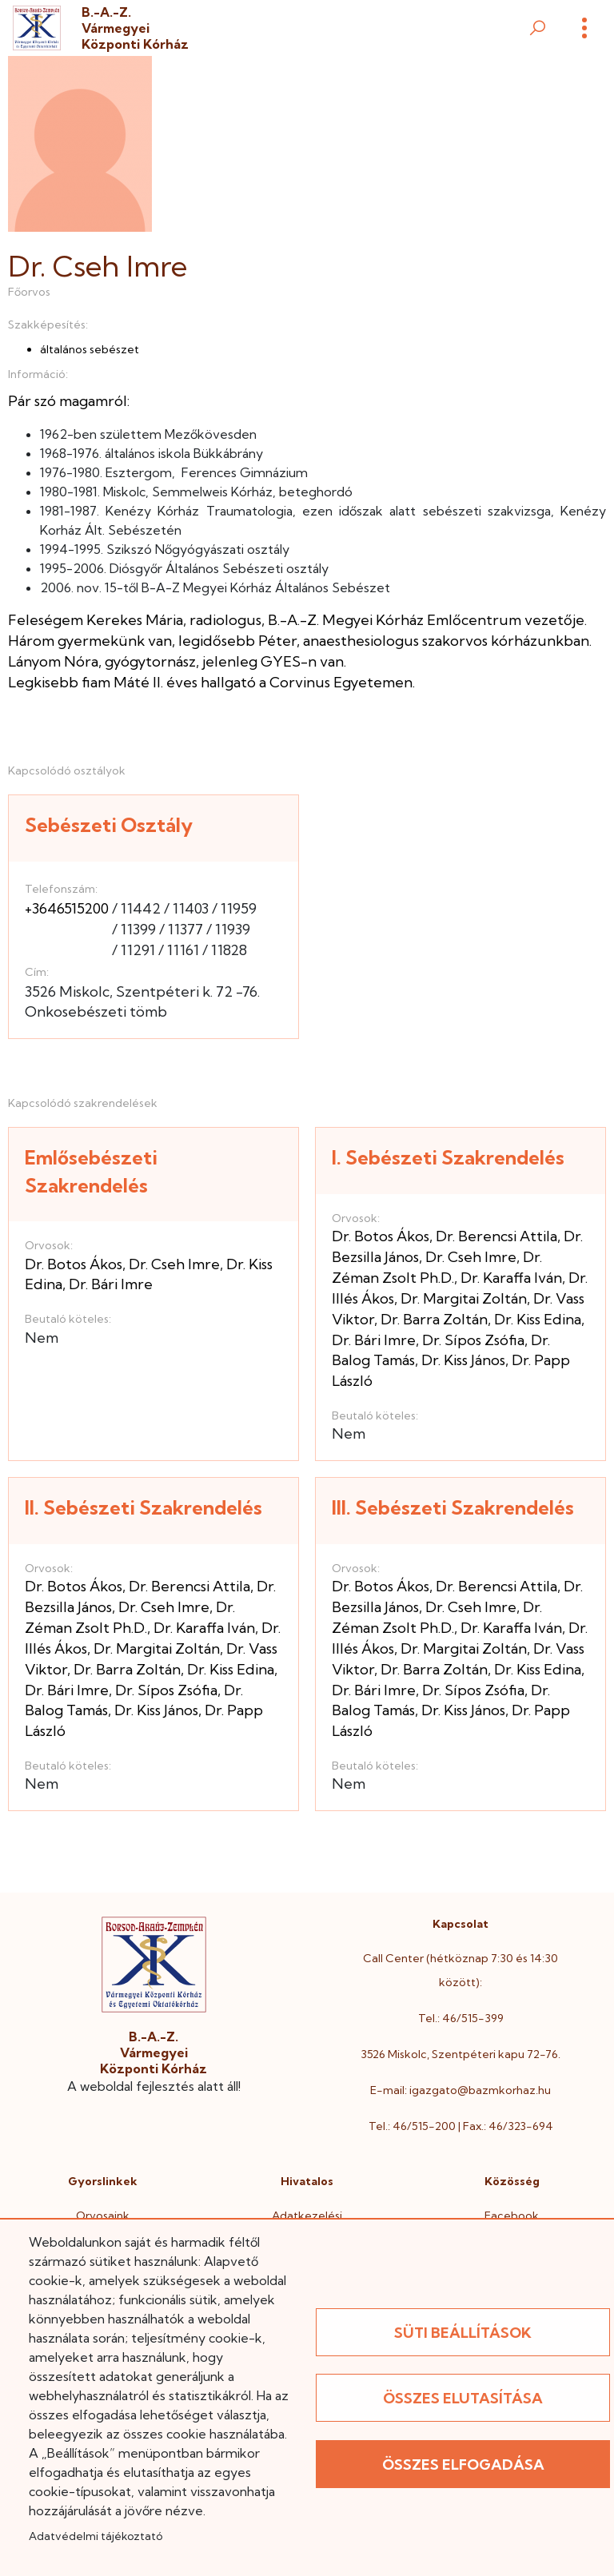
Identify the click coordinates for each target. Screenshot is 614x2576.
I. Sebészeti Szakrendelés (448, 1157)
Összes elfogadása (463, 2464)
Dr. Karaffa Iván (511, 1277)
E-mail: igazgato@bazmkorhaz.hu (460, 2090)
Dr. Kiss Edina (537, 1319)
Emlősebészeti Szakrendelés (91, 1171)
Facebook (511, 2215)
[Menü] (584, 28)
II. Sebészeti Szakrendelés (143, 1507)
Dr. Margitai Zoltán (464, 1298)
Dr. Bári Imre (111, 1284)
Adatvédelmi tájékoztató (95, 2536)
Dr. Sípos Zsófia (473, 1340)
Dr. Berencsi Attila (496, 1236)
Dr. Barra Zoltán (434, 1319)
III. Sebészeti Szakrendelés (453, 1507)
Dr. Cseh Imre (174, 1264)
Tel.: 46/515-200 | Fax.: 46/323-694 (461, 2126)
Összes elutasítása (463, 2398)
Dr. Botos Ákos (73, 1264)
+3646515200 (67, 908)
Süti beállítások (463, 2332)
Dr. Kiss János (463, 1360)
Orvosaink (103, 2215)
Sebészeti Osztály (109, 825)
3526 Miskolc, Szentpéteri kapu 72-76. (460, 2054)
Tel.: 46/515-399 (461, 2018)
